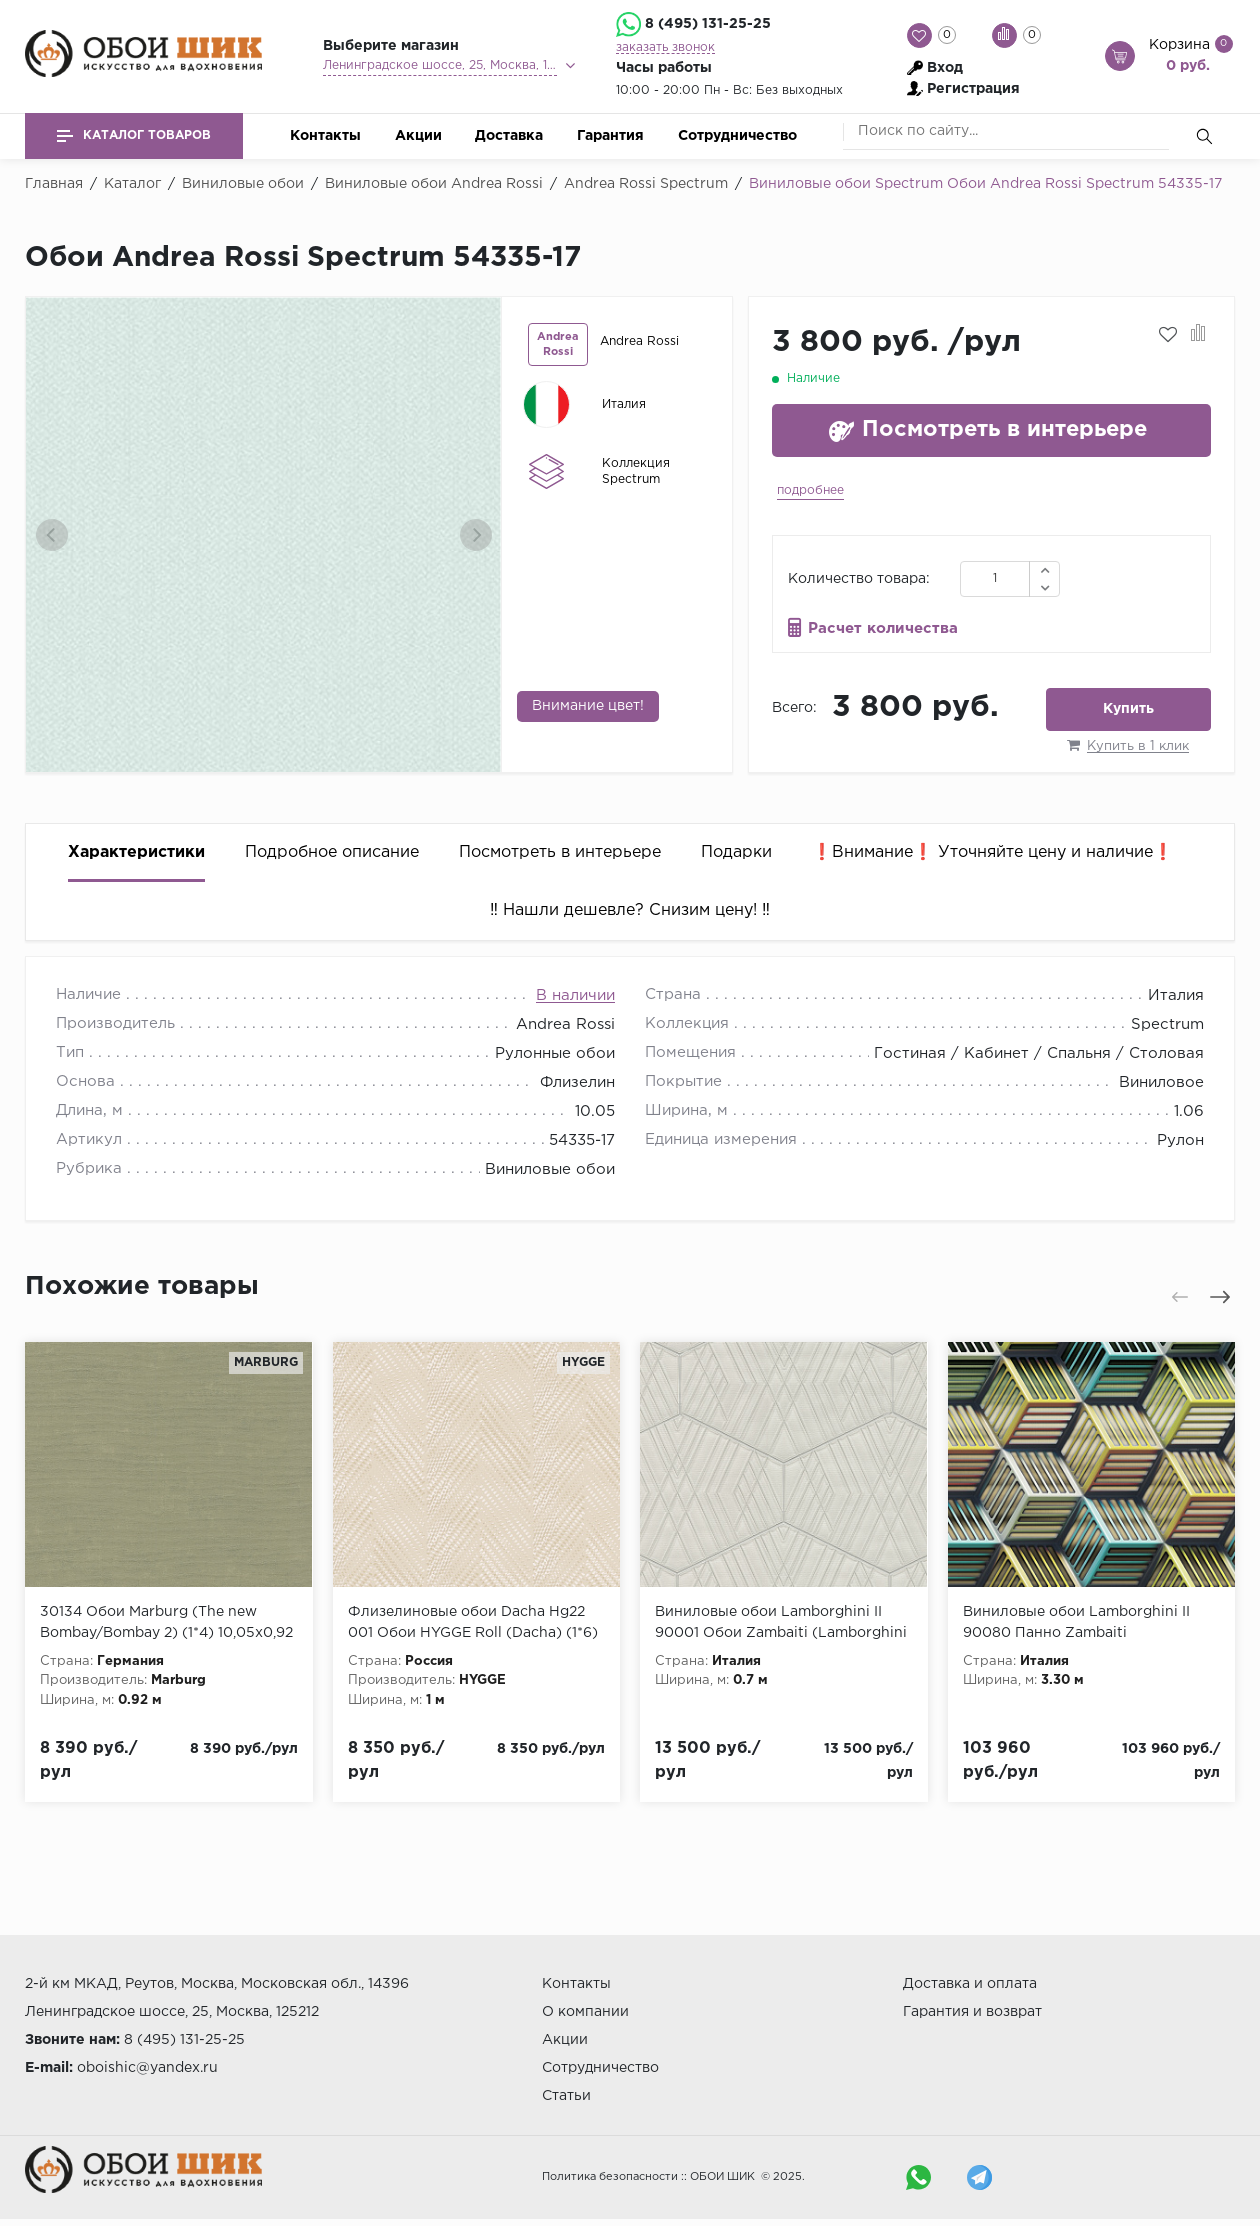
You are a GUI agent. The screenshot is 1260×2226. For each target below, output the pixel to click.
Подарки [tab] (736, 852)
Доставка (509, 136)
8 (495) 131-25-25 (708, 24)
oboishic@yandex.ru (147, 2068)
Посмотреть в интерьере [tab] (560, 852)
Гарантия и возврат (972, 2012)
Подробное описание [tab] (332, 852)
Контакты (325, 136)
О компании (585, 2012)
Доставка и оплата (970, 1984)
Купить (1128, 709)
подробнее (810, 490)
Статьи (566, 2096)
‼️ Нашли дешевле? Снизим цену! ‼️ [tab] (630, 910)
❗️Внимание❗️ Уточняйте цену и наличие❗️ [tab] (992, 852)
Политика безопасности (610, 2177)
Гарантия (610, 136)
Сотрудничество (737, 136)
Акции (418, 136)
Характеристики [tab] (136, 852)
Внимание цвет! (588, 706)
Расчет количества (883, 628)
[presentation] (52, 535)
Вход (945, 68)
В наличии (575, 995)
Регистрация (973, 89)
